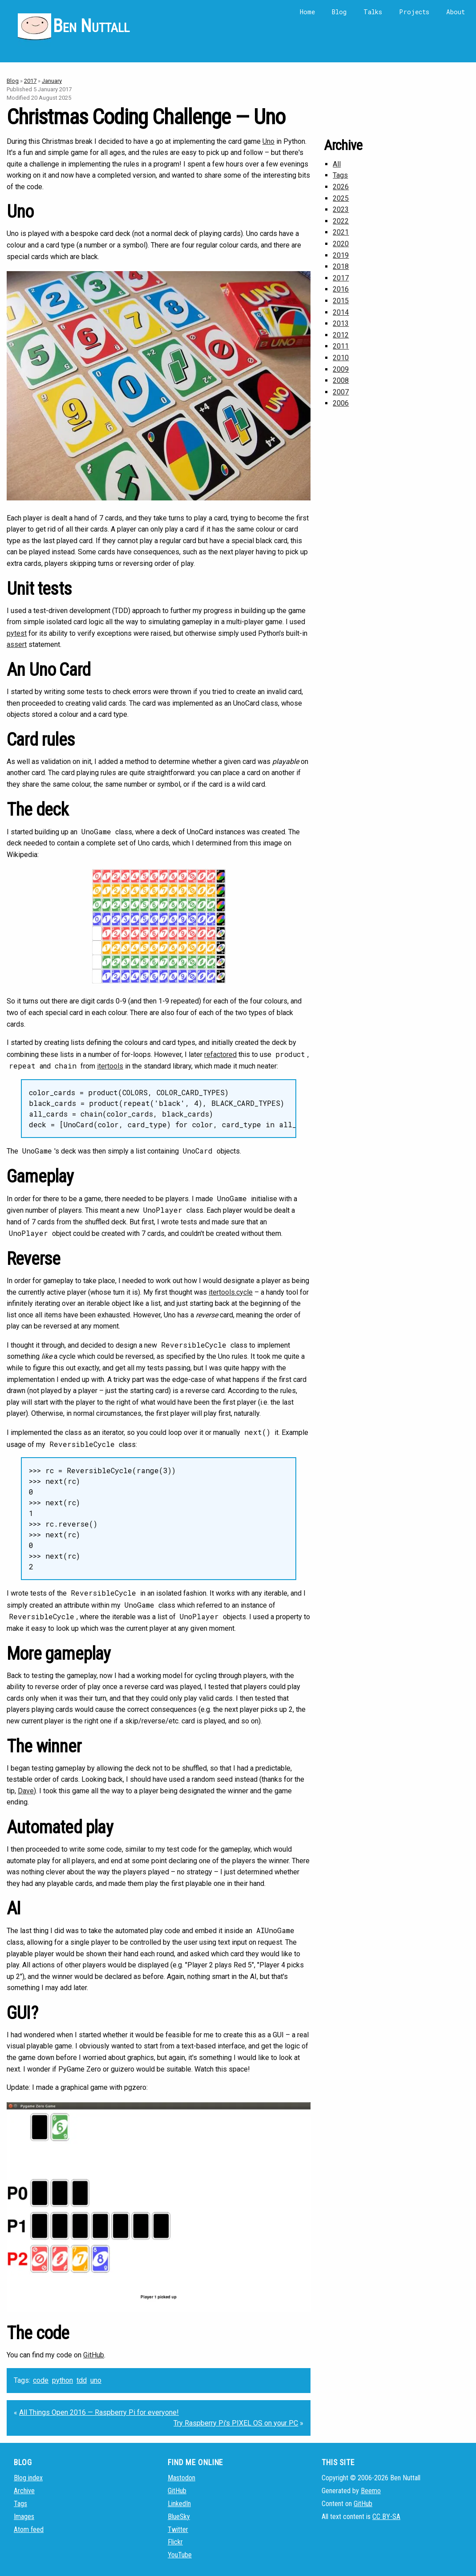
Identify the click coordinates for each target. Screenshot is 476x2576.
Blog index (28, 2478)
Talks (372, 12)
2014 (341, 312)
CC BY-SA (386, 2516)
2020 (341, 244)
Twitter (178, 2529)
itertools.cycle (231, 1292)
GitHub (93, 2355)
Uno (268, 141)
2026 (341, 187)
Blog (339, 12)
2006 (341, 403)
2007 (341, 392)
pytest (17, 633)
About (455, 12)
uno (95, 2380)
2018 (341, 266)
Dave (26, 1791)
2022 (341, 221)
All (337, 164)
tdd (82, 2380)
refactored (220, 1054)
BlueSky (179, 2516)
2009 (341, 369)
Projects (414, 12)
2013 (341, 323)
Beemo (371, 2491)
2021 (341, 232)
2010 (341, 357)
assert (17, 644)
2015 (341, 301)
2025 (341, 198)
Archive (24, 2491)
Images (24, 2516)
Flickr (175, 2542)
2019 (341, 255)
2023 (341, 209)
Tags (340, 175)
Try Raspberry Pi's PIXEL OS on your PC (235, 2423)
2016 (341, 289)
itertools (110, 1066)
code (40, 2380)
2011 (341, 346)
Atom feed (29, 2529)
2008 (341, 380)
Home (307, 12)
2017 (30, 80)
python (62, 2380)
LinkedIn (179, 2503)
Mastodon (181, 2478)
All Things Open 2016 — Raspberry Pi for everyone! (99, 2412)
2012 (341, 335)
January (52, 80)
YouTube (180, 2555)
